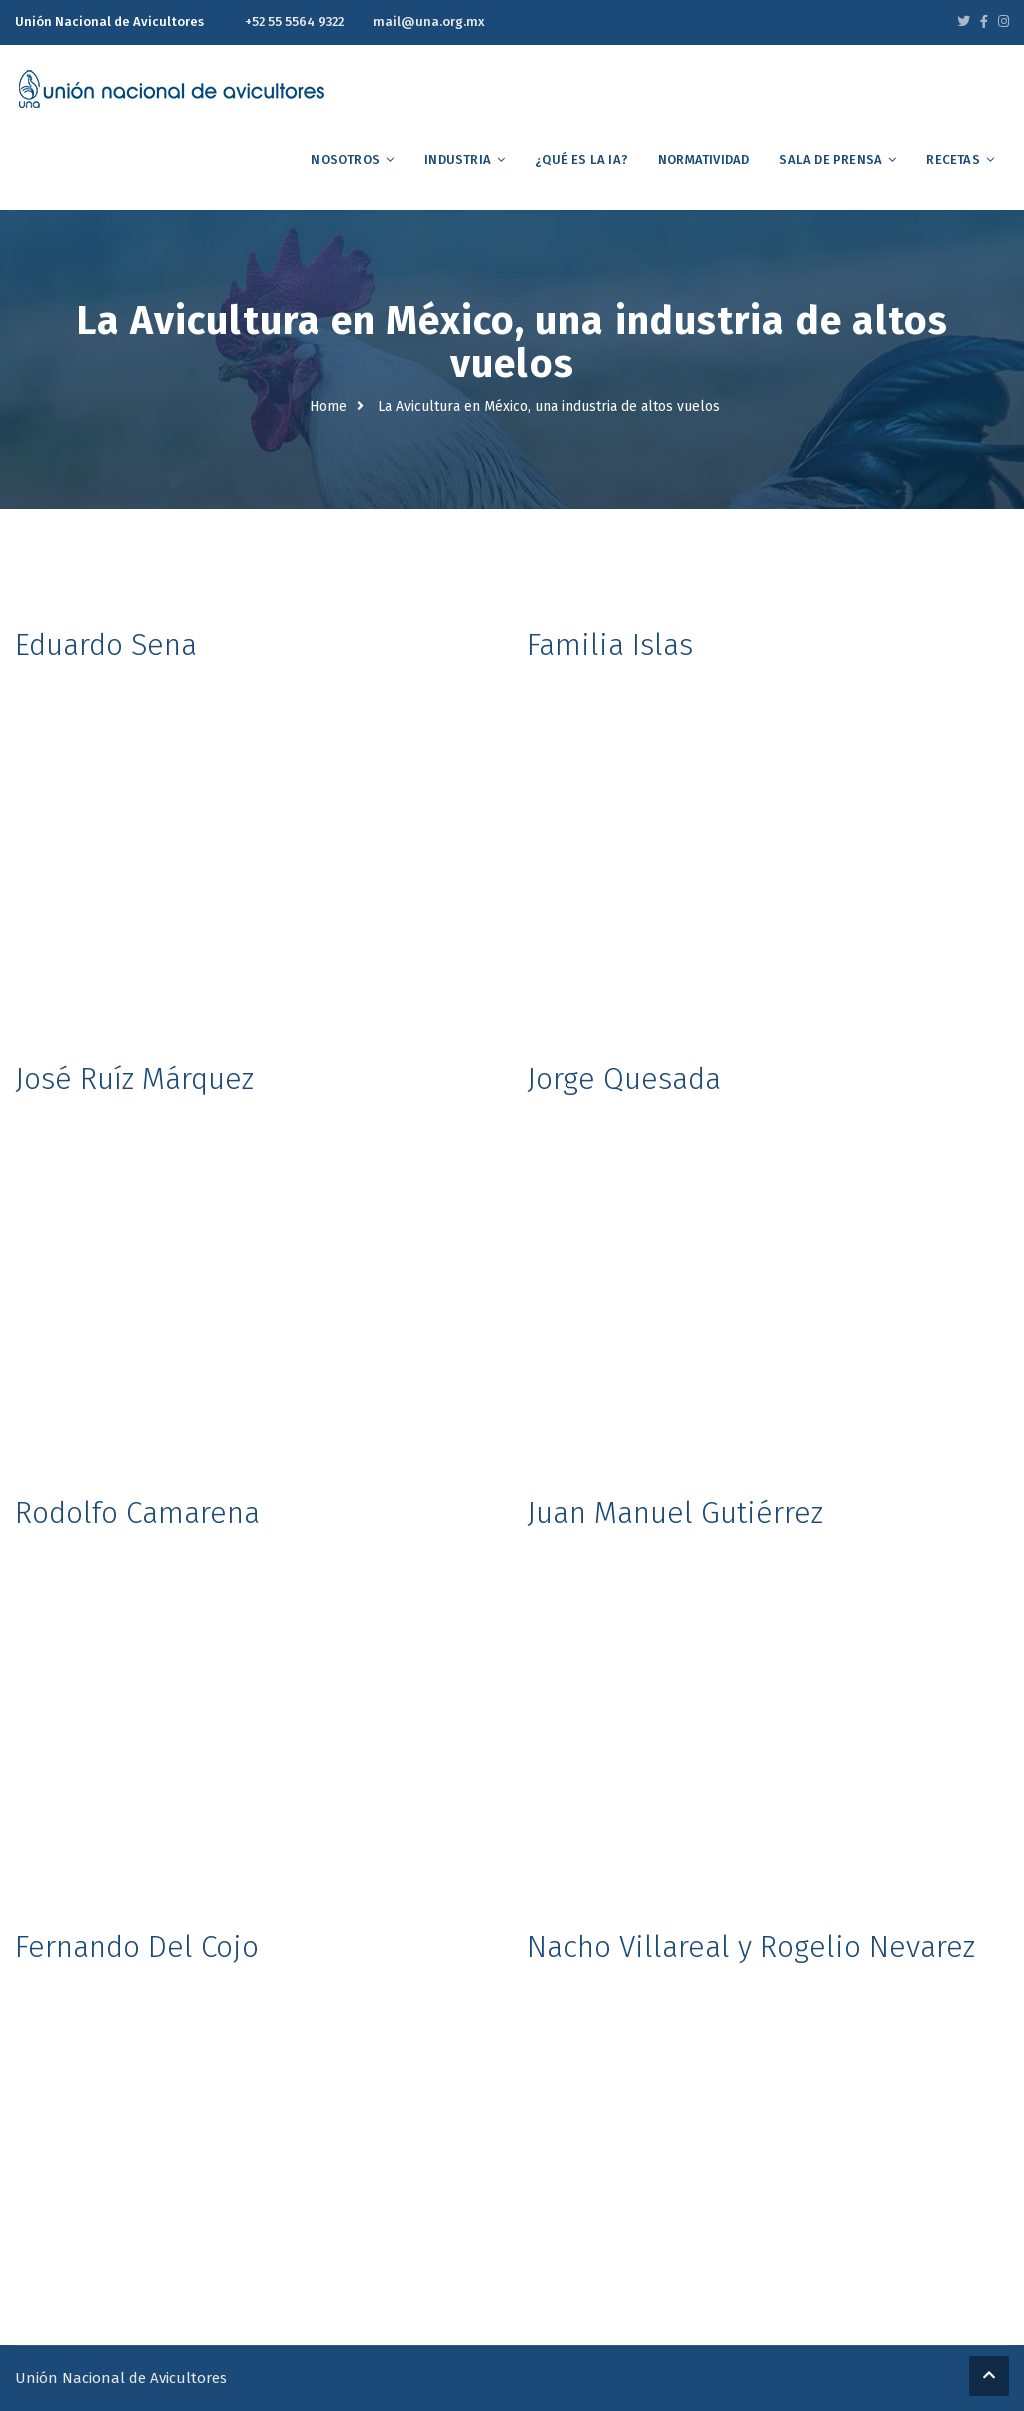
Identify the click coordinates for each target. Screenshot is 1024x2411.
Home (328, 406)
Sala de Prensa (830, 159)
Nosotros (345, 159)
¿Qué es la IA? (581, 159)
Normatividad (703, 159)
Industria (457, 159)
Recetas (952, 159)
